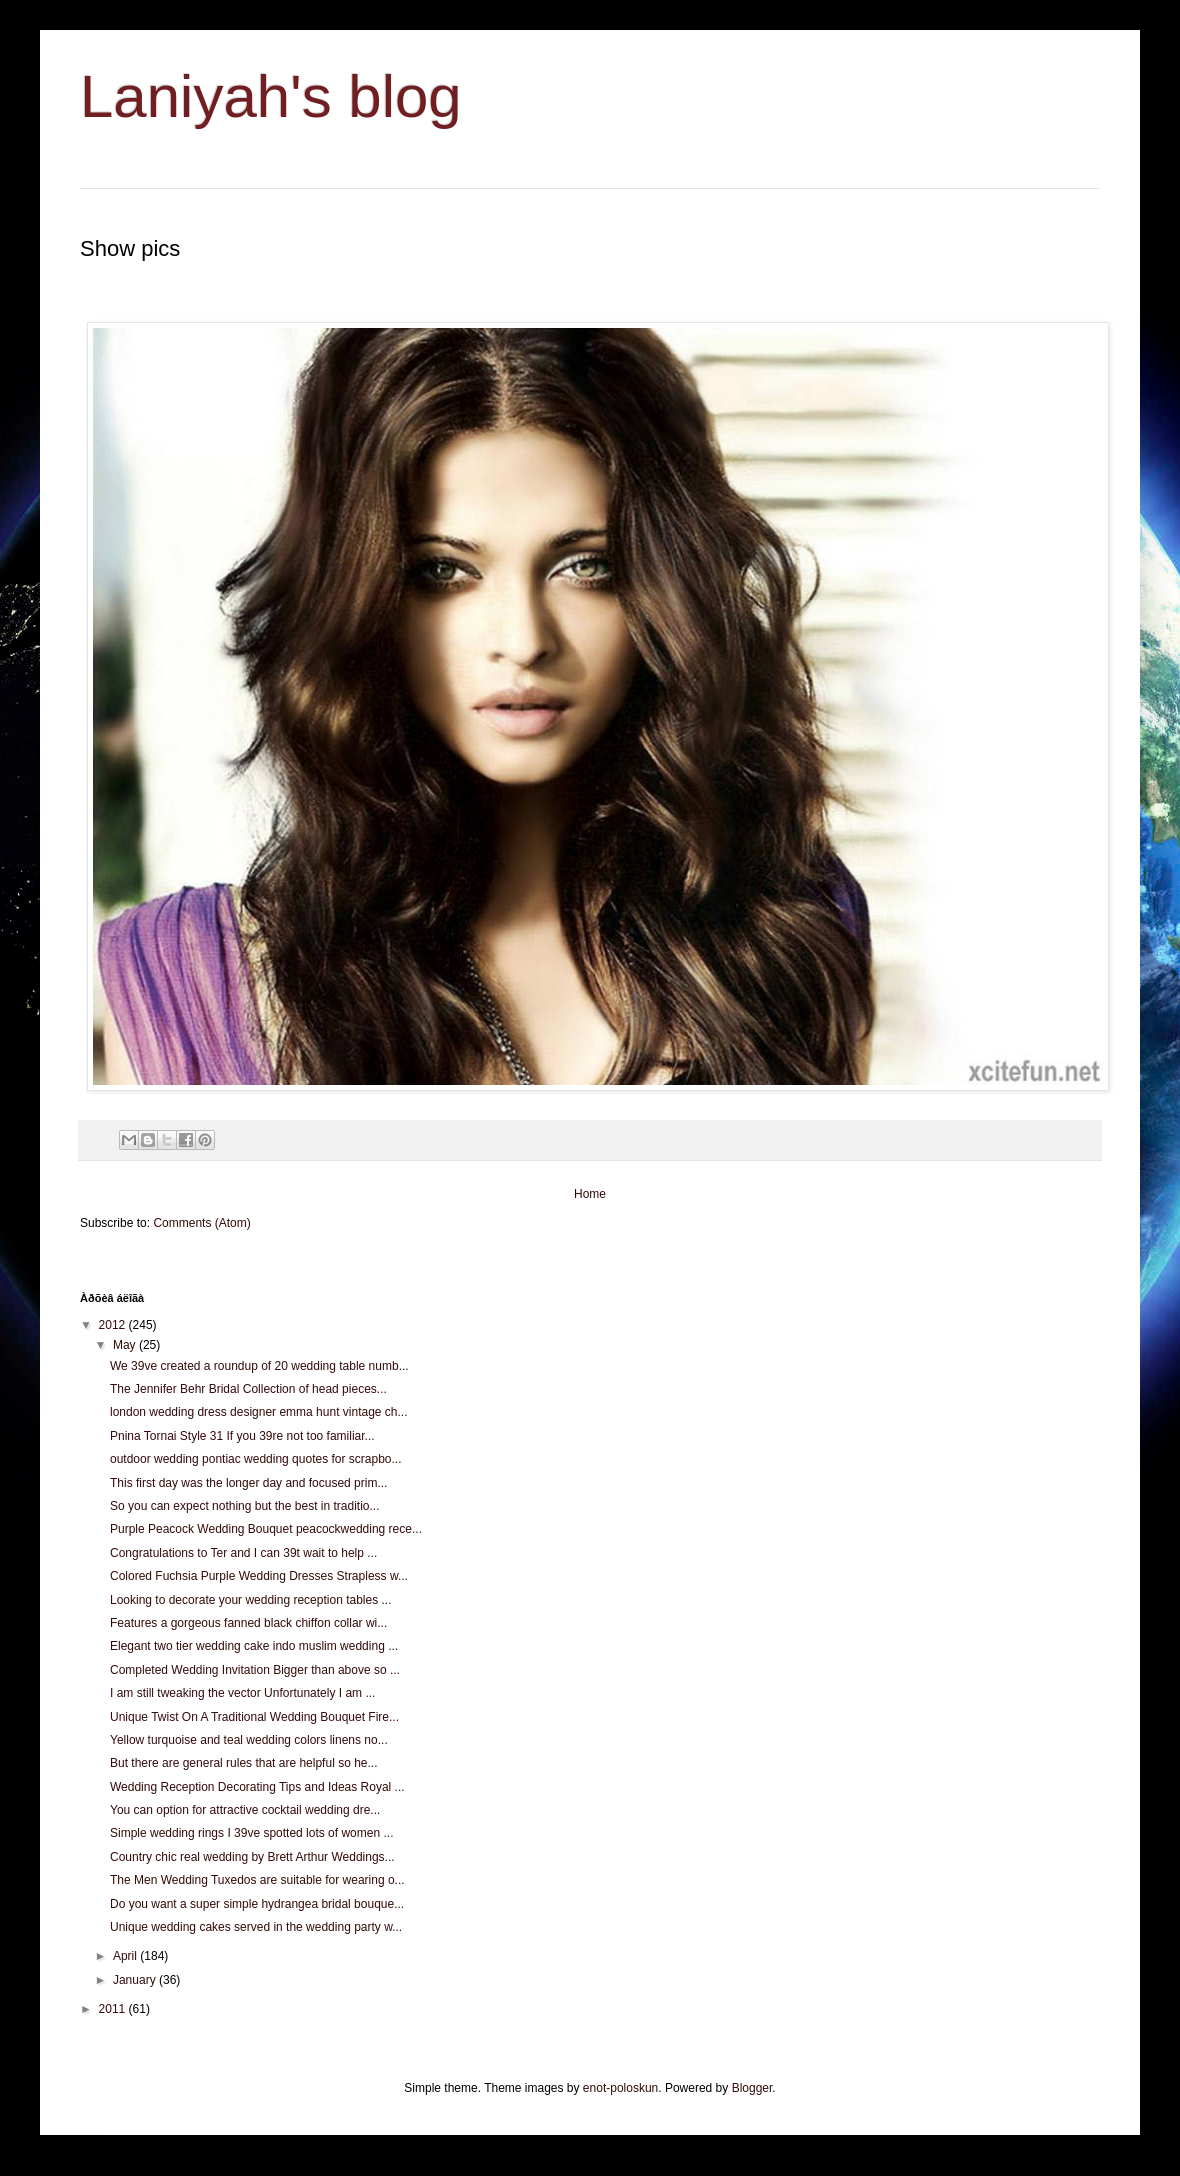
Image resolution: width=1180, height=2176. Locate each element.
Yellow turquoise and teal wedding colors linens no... (249, 1740)
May (126, 1345)
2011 (114, 2009)
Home (590, 1194)
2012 (114, 1325)
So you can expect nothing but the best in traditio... (245, 1506)
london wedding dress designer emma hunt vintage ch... (259, 1412)
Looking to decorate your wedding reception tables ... (251, 1600)
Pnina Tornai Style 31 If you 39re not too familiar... (242, 1436)
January (136, 1980)
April (126, 1956)
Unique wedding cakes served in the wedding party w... (256, 1927)
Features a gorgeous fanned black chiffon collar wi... (248, 1623)
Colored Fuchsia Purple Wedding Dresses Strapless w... (259, 1576)
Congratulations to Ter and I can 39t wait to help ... (243, 1553)
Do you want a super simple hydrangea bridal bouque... (257, 1904)
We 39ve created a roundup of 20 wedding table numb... (259, 1366)
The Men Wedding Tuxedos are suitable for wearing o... (257, 1880)
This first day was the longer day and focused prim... (248, 1483)
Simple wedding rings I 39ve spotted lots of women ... (251, 1833)
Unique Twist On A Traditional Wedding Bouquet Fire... (254, 1717)
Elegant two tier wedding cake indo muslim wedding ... (254, 1646)
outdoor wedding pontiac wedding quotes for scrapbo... (256, 1459)
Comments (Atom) (201, 1223)
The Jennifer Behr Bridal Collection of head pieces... (248, 1389)
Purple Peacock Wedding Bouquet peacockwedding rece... (266, 1529)
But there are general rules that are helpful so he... (244, 1763)
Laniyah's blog (271, 96)
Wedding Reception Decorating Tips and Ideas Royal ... (257, 1787)
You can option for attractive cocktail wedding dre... (245, 1810)
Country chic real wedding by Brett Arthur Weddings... (252, 1857)
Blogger (752, 2088)
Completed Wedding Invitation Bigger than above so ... (255, 1670)
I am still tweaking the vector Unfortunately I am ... (242, 1693)
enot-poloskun (620, 2088)
